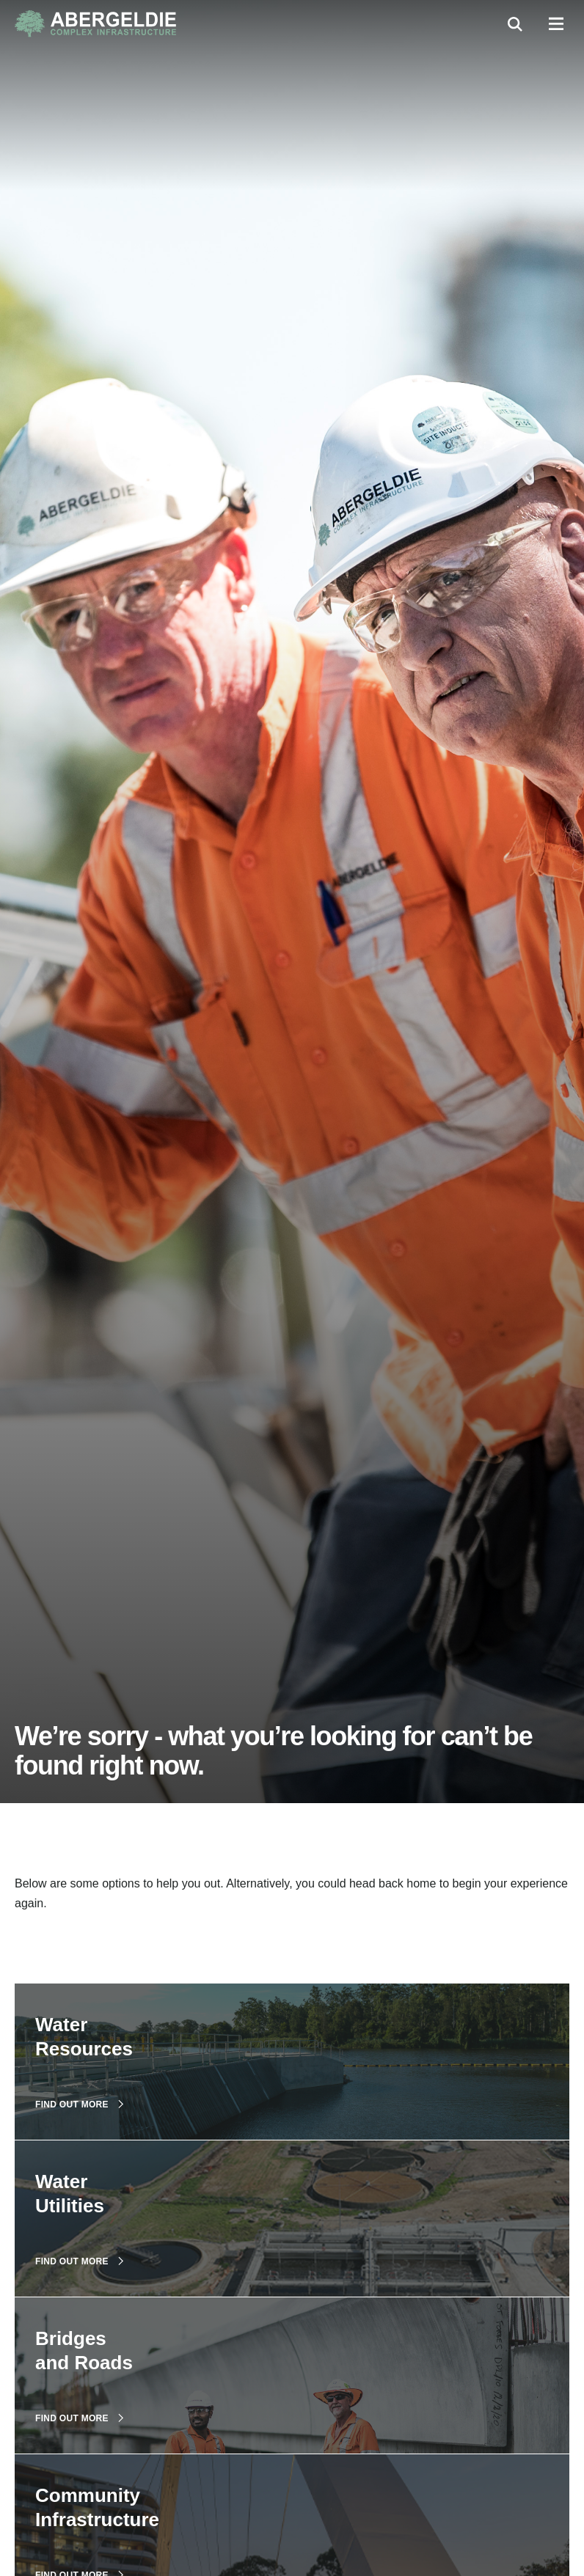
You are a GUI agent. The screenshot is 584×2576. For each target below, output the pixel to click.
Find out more (79, 2104)
